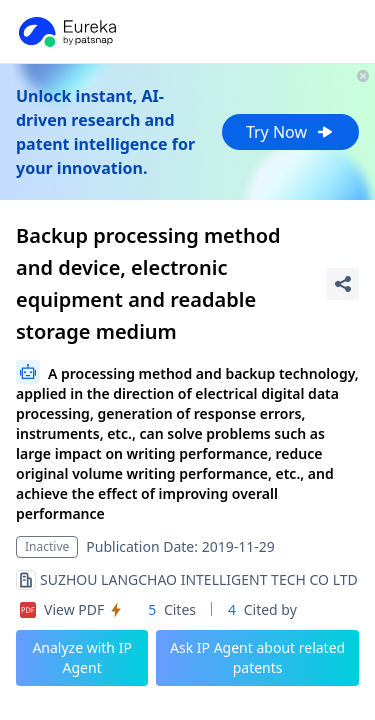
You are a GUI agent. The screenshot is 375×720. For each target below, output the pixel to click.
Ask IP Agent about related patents (257, 657)
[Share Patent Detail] (343, 284)
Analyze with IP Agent (82, 657)
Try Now (290, 132)
